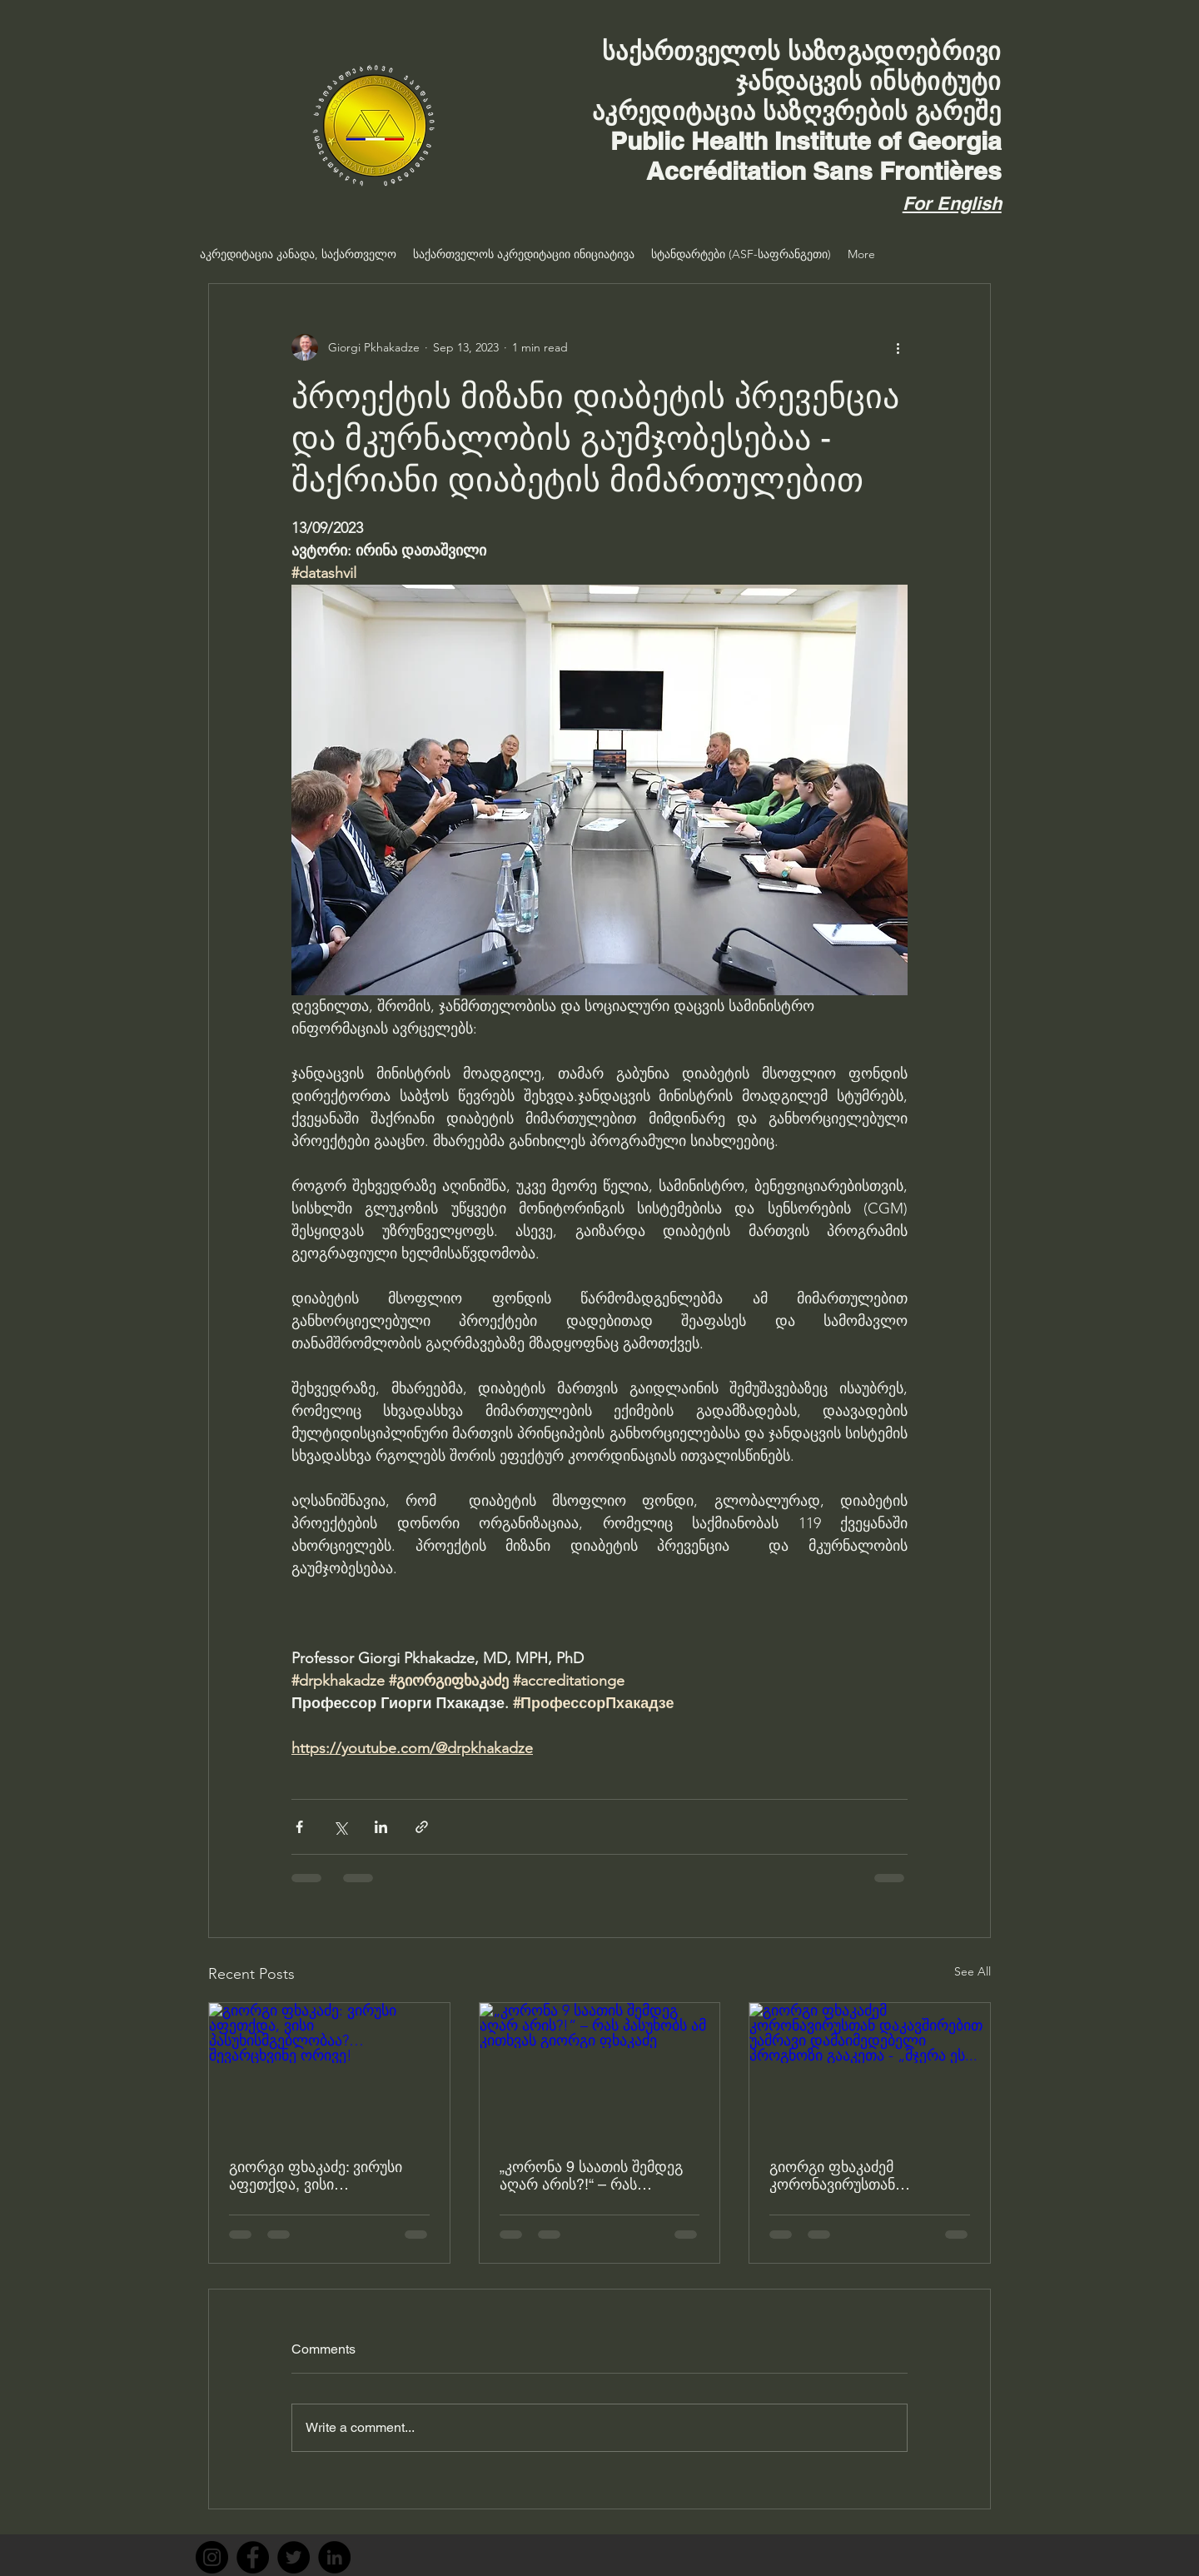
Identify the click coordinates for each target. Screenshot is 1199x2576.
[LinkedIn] (334, 2557)
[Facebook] (252, 2557)
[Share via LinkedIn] (381, 1827)
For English (952, 203)
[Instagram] (212, 2557)
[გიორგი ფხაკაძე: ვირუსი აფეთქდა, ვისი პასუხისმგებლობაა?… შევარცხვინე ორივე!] (329, 2070)
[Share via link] (422, 1827)
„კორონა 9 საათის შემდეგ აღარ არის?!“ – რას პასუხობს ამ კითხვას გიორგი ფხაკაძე (591, 2175)
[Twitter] (293, 2557)
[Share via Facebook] (299, 1827)
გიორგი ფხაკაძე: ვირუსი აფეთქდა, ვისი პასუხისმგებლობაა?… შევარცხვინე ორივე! (315, 2175)
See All (972, 1971)
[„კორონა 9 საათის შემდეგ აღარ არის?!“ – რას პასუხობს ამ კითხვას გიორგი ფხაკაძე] (600, 2070)
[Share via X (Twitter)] (340, 1827)
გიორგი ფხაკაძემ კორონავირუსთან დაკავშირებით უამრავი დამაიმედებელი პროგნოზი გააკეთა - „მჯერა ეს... (866, 2175)
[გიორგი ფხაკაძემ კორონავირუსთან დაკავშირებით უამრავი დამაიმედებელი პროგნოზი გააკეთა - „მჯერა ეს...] (869, 2070)
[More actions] (898, 347)
